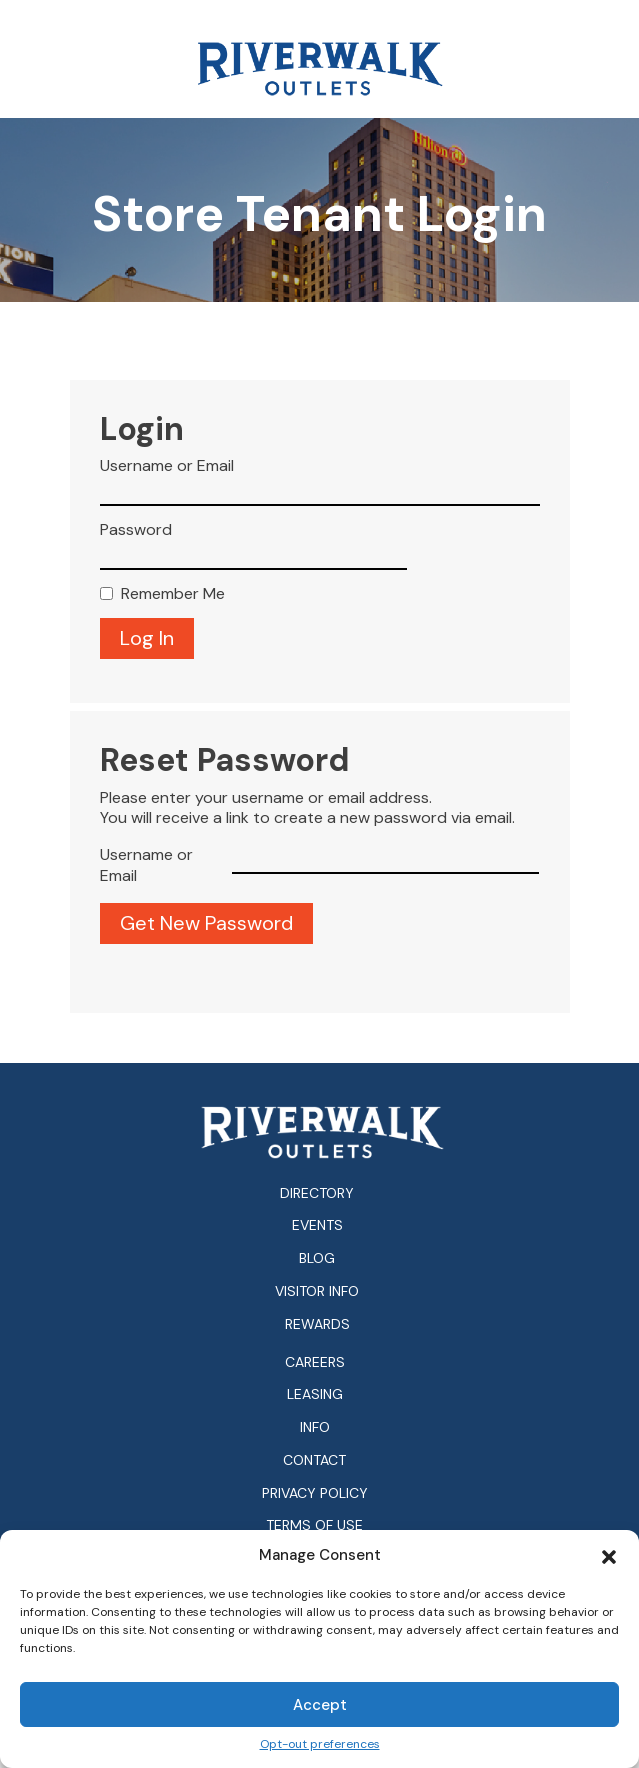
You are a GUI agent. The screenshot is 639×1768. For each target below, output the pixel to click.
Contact (314, 1460)
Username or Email (167, 466)
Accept (320, 1705)
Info (315, 1427)
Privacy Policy (315, 1493)
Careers (315, 1362)
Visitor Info (317, 1291)
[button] (609, 1555)
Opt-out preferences (320, 1744)
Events (317, 1225)
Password (136, 530)
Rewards (317, 1324)
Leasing (315, 1394)
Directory (317, 1193)
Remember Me (173, 594)
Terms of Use (314, 1525)
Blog (317, 1258)
